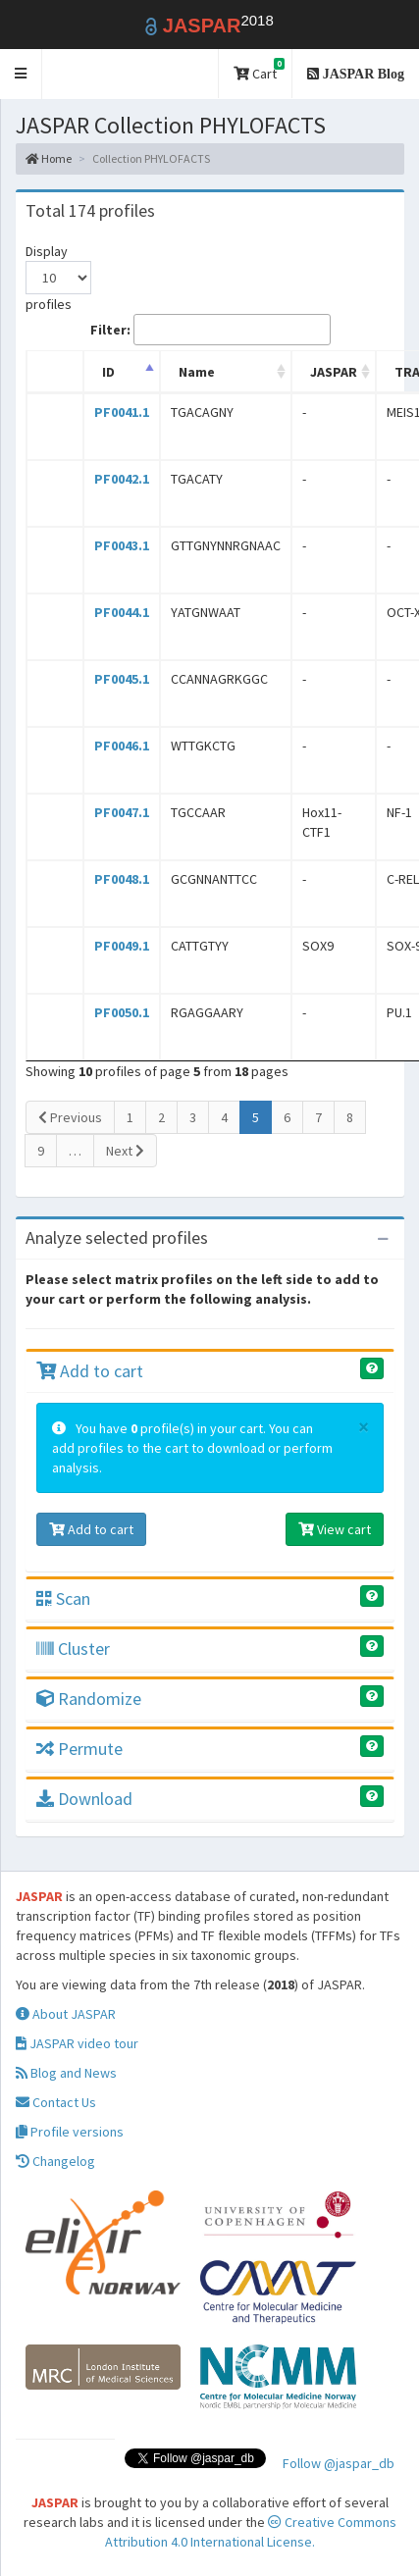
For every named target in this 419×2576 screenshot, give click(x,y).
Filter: (210, 329)
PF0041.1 (121, 412)
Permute (79, 1748)
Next (125, 1150)
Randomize (88, 1698)
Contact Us (56, 2102)
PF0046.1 (121, 745)
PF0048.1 (121, 879)
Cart (259, 70)
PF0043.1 (121, 545)
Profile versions (70, 2131)
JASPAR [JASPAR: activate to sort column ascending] (333, 372)
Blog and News (66, 2073)
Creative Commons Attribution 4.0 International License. (250, 2531)
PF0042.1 (121, 479)
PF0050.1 (121, 1012)
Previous (70, 1117)
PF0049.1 (121, 945)
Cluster (73, 1648)
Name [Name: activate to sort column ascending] (197, 372)
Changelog (55, 2161)
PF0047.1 (121, 812)
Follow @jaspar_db (338, 2463)
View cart (334, 1529)
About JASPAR (66, 2014)
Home (49, 158)
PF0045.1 (121, 679)
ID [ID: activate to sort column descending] (108, 372)
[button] (21, 74)
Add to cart (89, 1371)
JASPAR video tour (77, 2043)
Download (84, 1798)
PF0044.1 (121, 612)
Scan (63, 1598)
